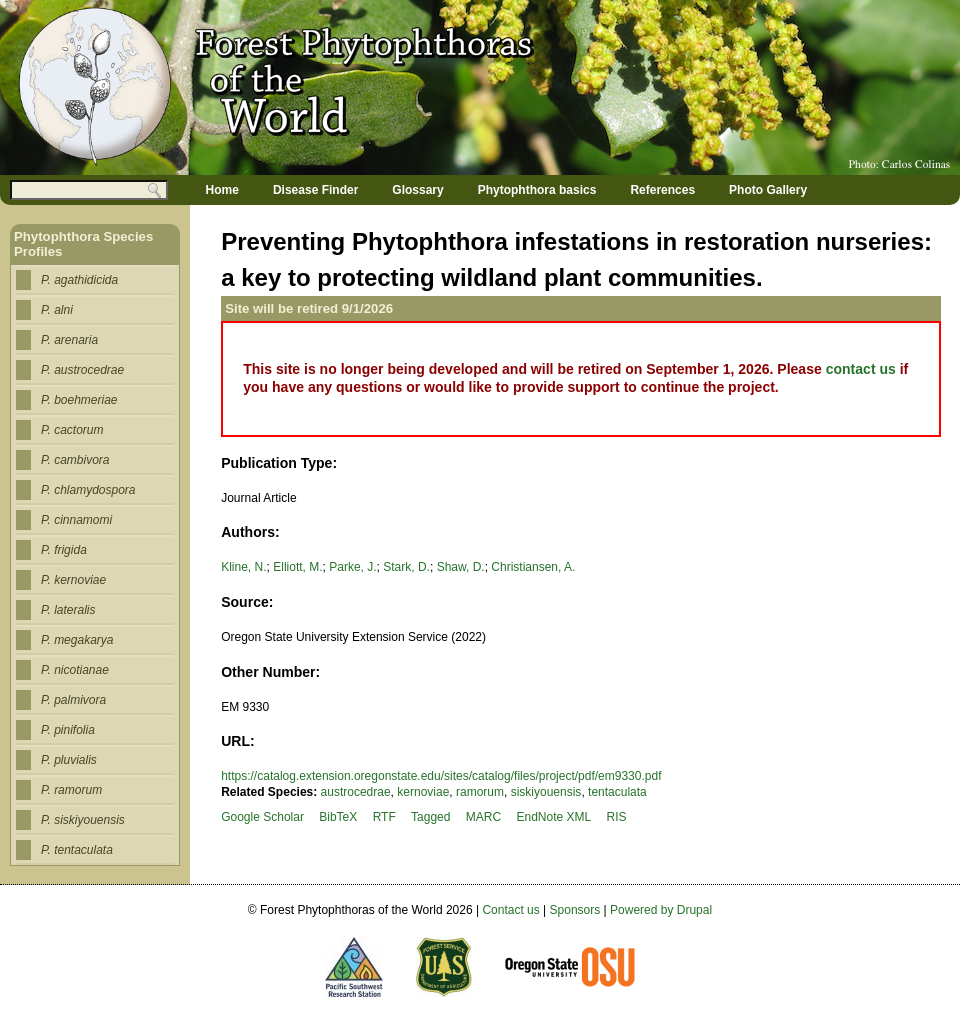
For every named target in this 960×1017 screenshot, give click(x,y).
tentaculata (617, 792)
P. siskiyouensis (83, 820)
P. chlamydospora (88, 490)
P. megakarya (77, 640)
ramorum (480, 792)
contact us (861, 369)
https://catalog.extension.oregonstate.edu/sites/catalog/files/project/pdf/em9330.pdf (441, 776)
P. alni (57, 310)
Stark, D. (406, 567)
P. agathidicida (79, 280)
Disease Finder (315, 190)
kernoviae (423, 792)
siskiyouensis (546, 792)
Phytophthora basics (537, 190)
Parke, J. (352, 567)
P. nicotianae (75, 670)
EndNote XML (553, 817)
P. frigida (64, 550)
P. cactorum (72, 430)
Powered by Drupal (661, 910)
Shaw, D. (461, 567)
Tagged (430, 817)
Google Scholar (262, 817)
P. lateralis (68, 610)
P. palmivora (73, 700)
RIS (617, 817)
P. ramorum (71, 790)
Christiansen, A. (533, 567)
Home (222, 190)
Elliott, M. (297, 567)
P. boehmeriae (79, 400)
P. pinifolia (68, 730)
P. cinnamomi (76, 520)
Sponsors (575, 910)
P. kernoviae (73, 580)
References (662, 190)
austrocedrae (356, 792)
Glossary (417, 190)
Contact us (510, 910)
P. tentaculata (77, 850)
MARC (483, 817)
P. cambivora (75, 460)
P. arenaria (69, 340)
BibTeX (338, 817)
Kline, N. (243, 567)
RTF (384, 817)
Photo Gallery (768, 190)
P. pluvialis (69, 760)
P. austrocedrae (82, 370)
